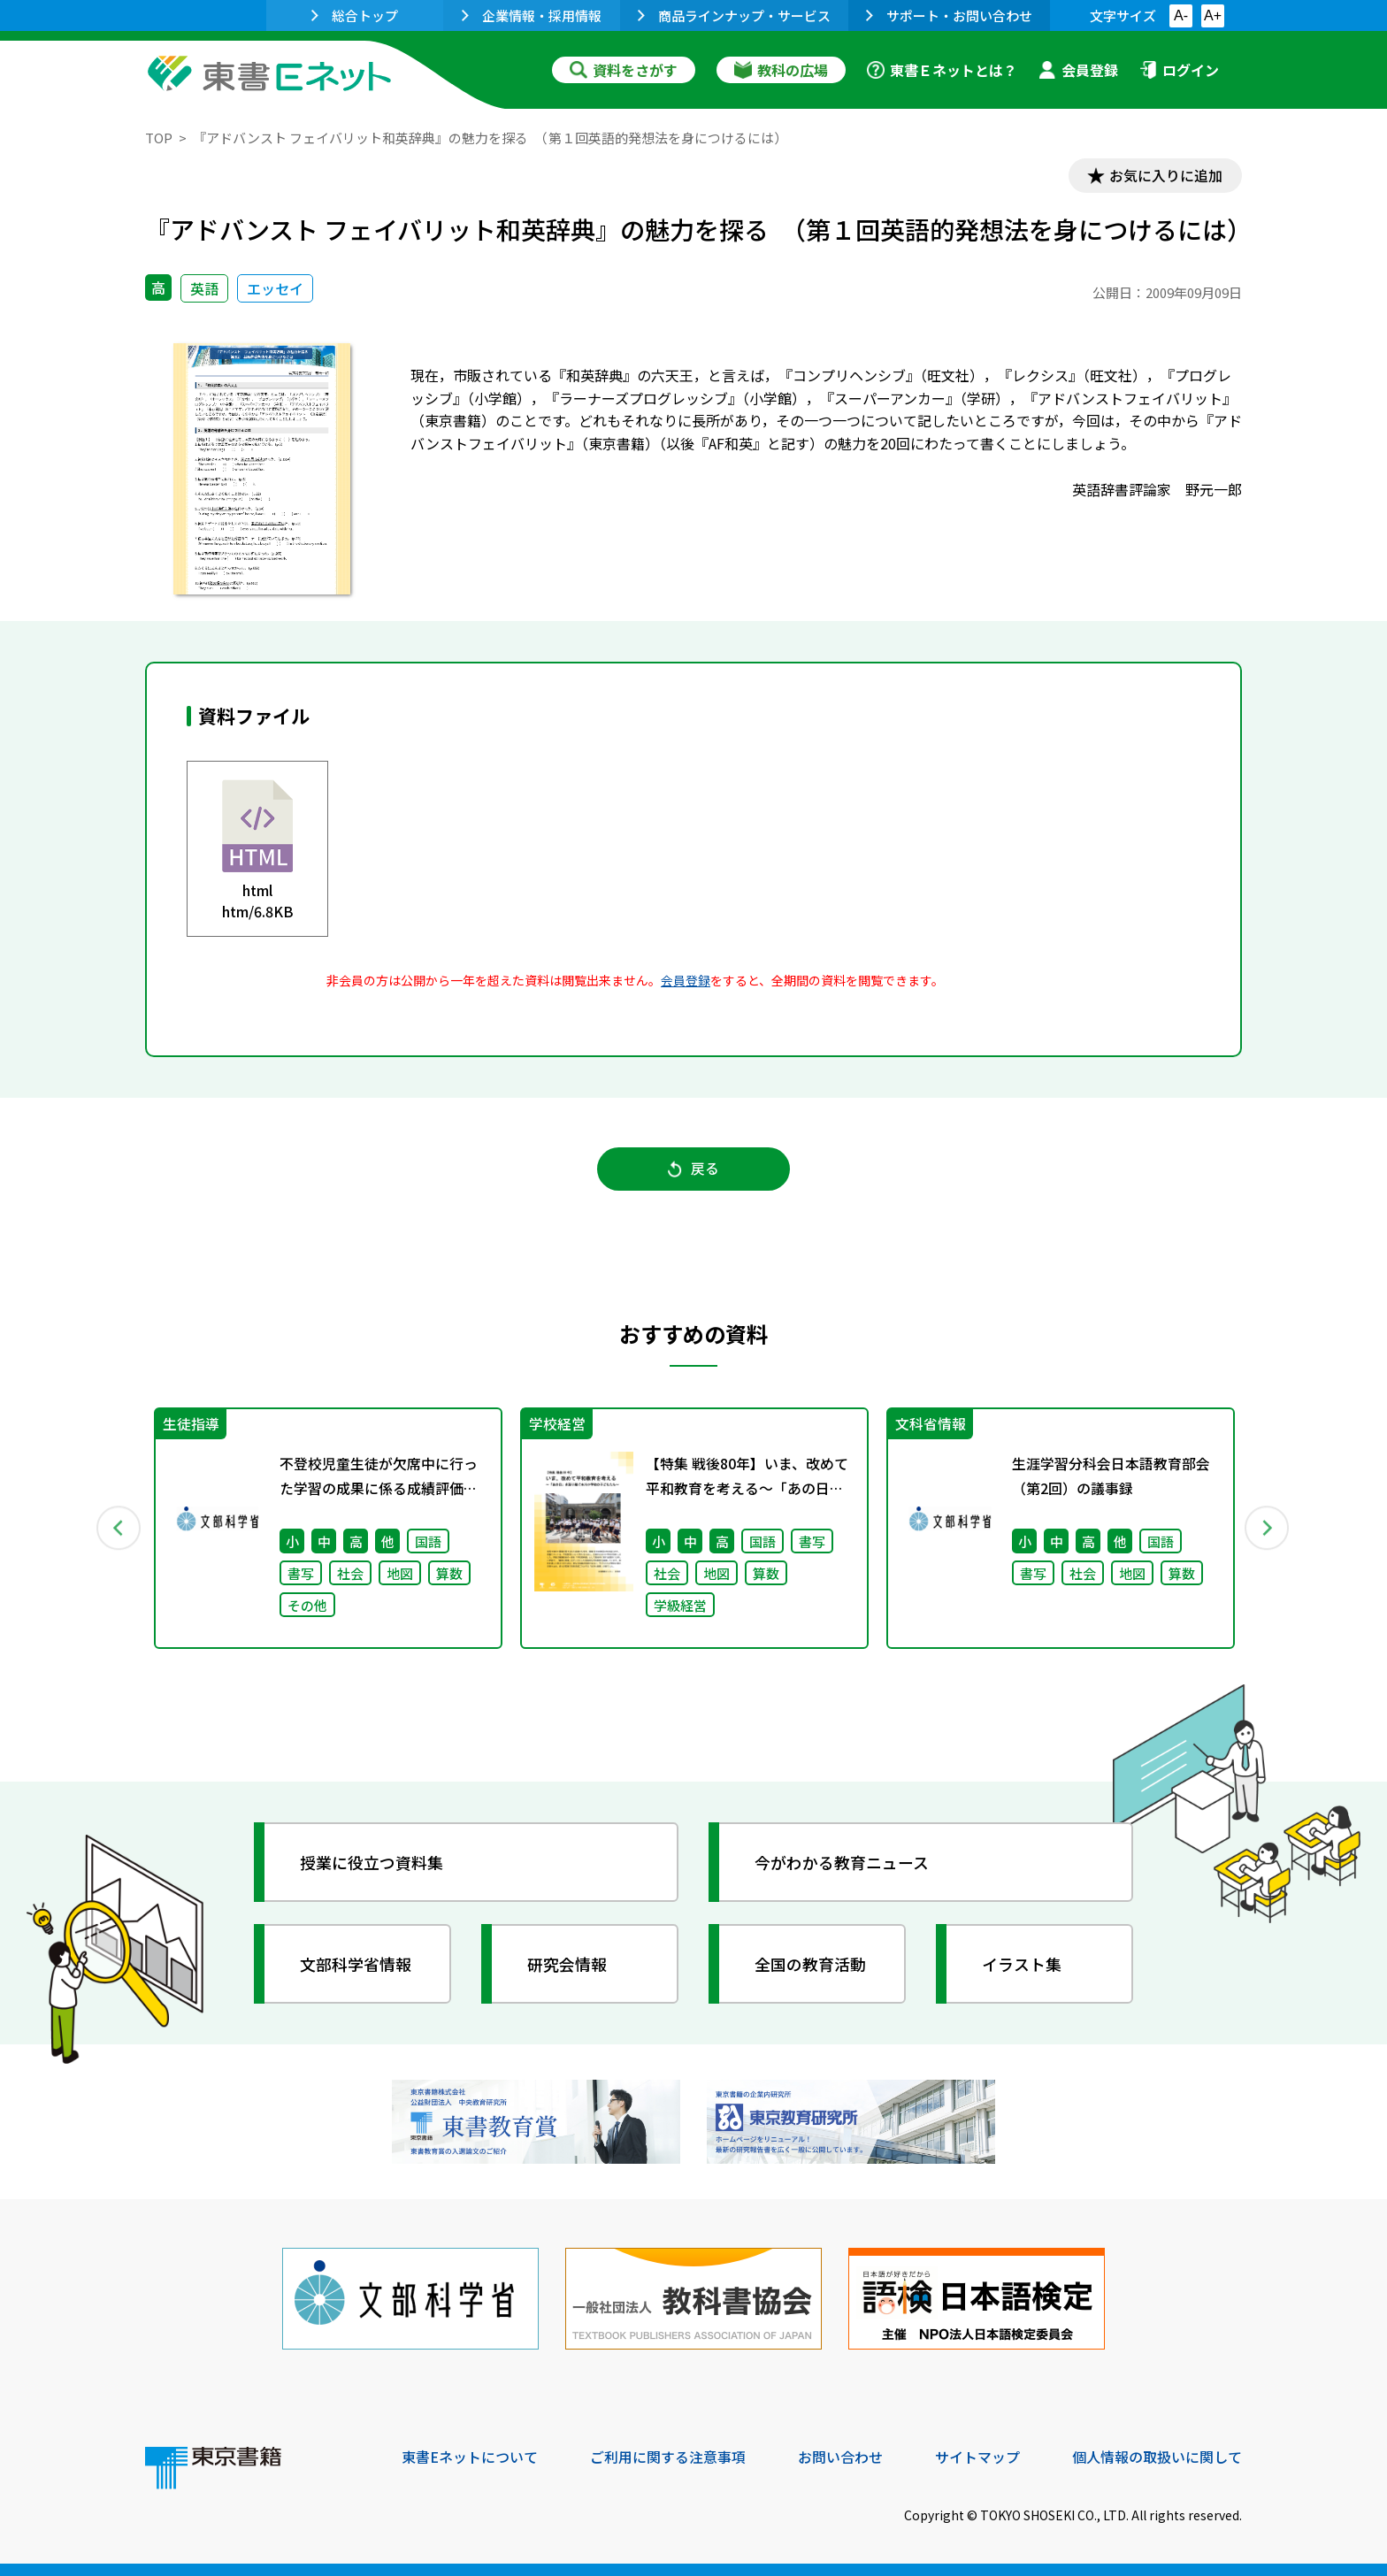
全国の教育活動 (810, 1964)
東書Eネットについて (470, 2455)
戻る (693, 1168)
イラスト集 (1021, 1964)
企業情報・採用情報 (532, 15)
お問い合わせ (840, 2455)
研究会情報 (567, 1964)
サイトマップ (977, 2455)
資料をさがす (624, 69)
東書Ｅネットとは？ (942, 69)
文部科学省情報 (355, 1964)
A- (1181, 15)
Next (1268, 1529)
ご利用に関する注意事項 (668, 2455)
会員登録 (1078, 69)
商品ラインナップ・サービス (734, 15)
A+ (1213, 15)
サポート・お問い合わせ (949, 15)
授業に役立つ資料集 (371, 1863)
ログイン (1179, 69)
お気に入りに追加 (1165, 175)
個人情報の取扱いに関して (1157, 2455)
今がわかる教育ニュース (842, 1863)
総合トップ (354, 15)
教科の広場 (781, 69)
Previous (119, 1529)
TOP (158, 137)
